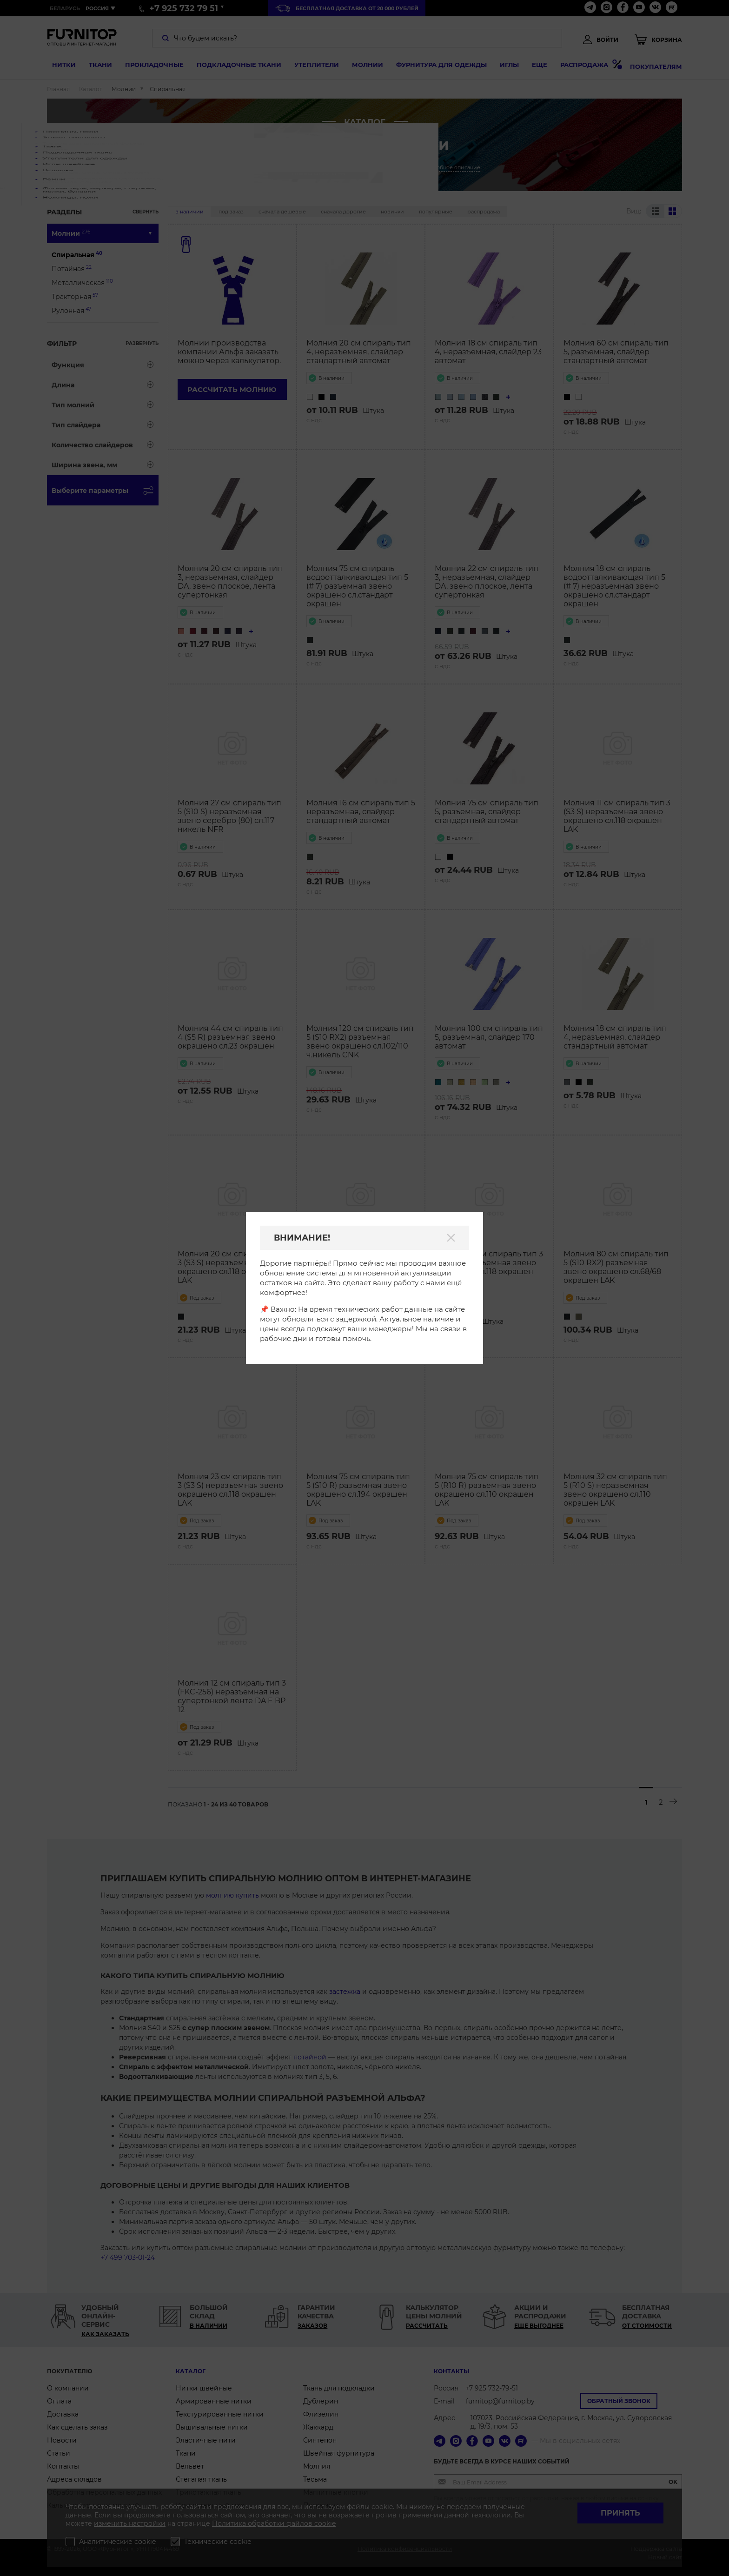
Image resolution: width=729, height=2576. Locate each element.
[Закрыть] (451, 1238)
